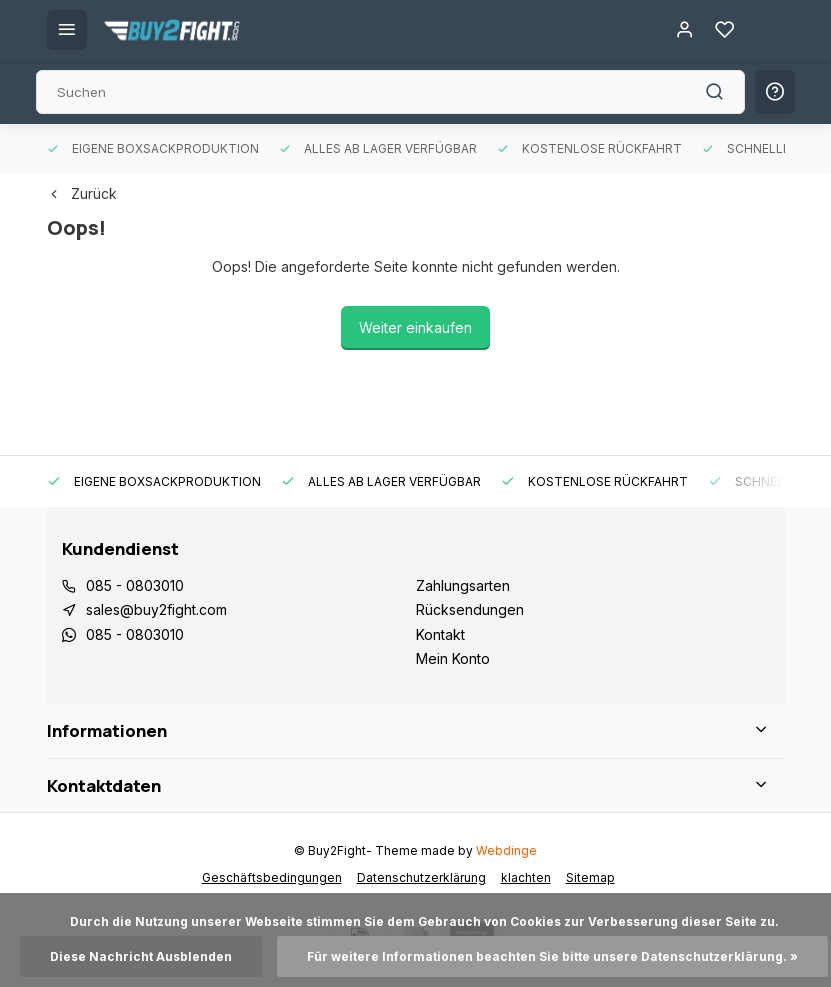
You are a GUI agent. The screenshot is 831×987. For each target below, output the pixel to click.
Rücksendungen (470, 609)
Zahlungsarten (463, 585)
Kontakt (440, 634)
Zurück (82, 193)
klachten (526, 877)
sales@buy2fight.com (156, 609)
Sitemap (590, 877)
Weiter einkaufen (415, 327)
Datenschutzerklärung (421, 877)
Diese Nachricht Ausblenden (141, 956)
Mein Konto (453, 658)
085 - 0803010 (135, 585)
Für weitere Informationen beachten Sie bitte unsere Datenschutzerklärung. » (552, 956)
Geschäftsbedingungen (272, 877)
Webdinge (506, 850)
